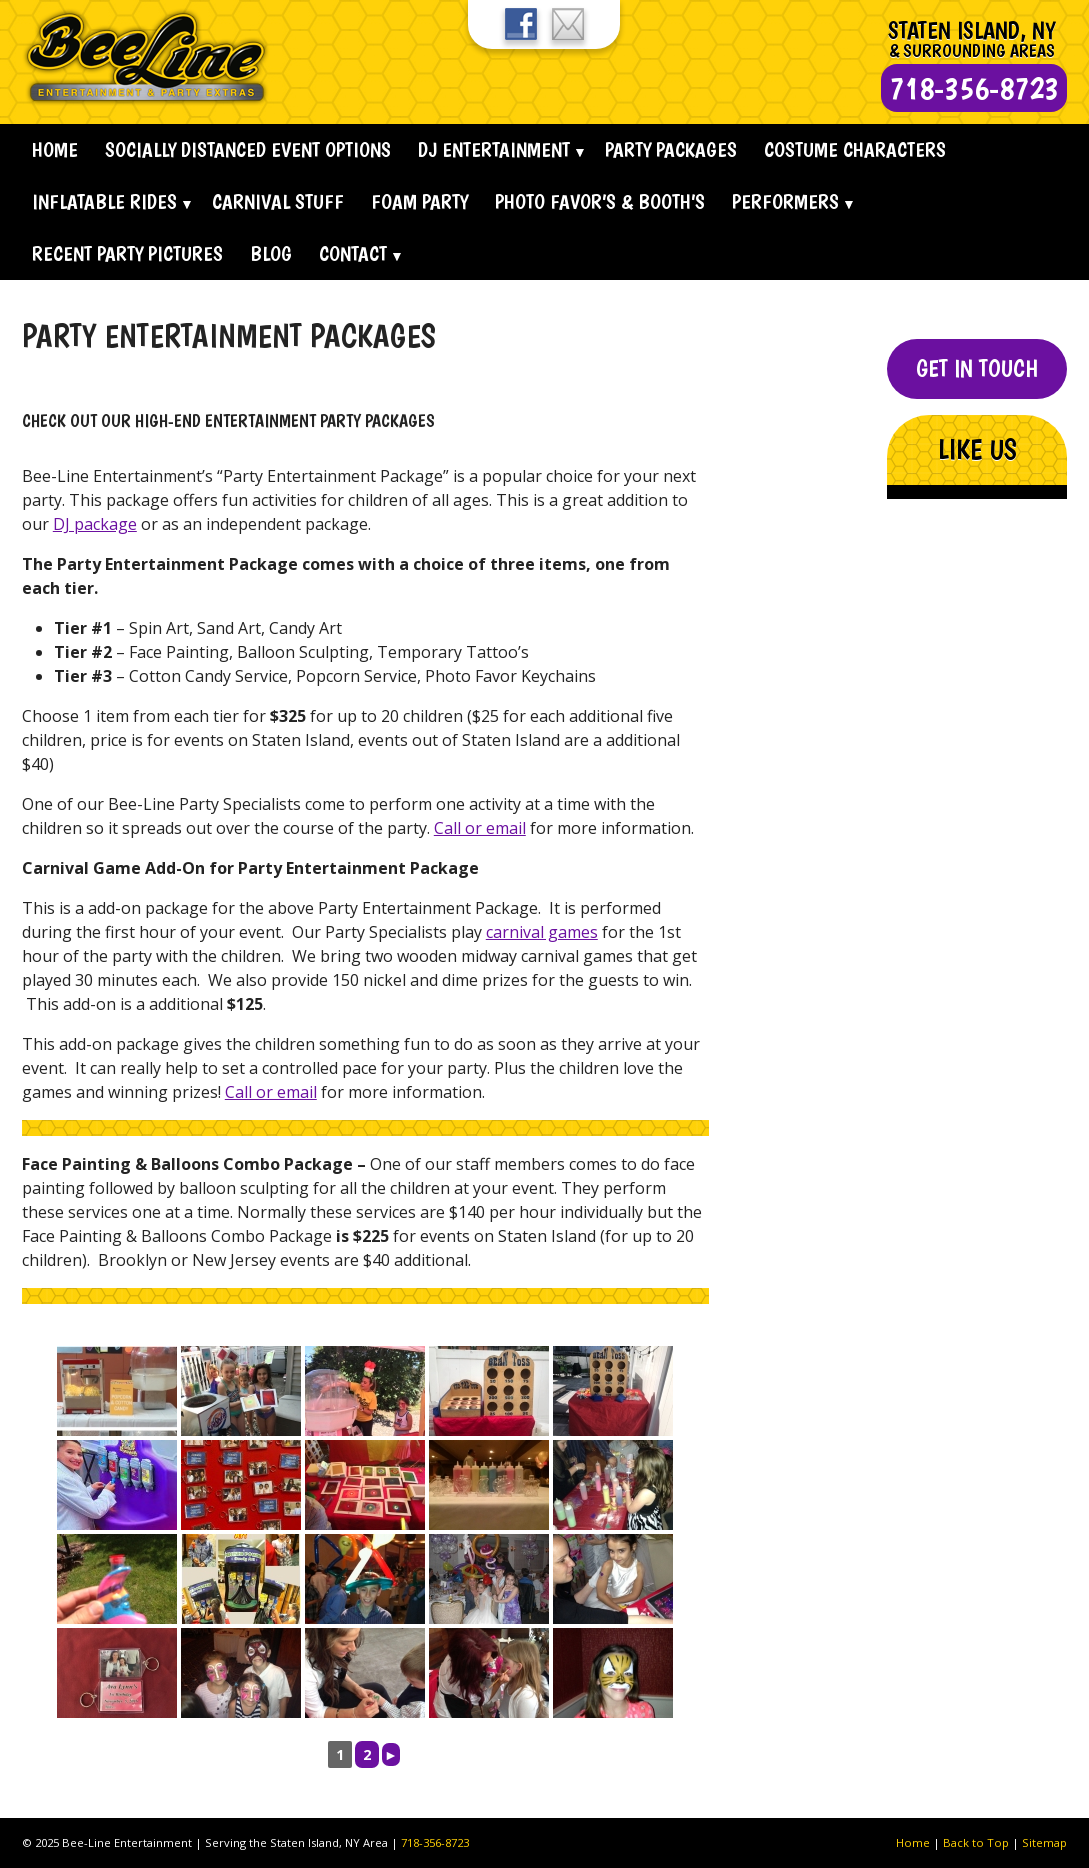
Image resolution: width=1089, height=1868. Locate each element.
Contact (353, 253)
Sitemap (1044, 1842)
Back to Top (976, 1842)
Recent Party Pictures (127, 253)
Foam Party (419, 201)
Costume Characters (855, 149)
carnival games (542, 932)
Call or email (480, 828)
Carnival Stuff (278, 201)
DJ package (95, 524)
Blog (271, 253)
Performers (785, 201)
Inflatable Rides (104, 201)
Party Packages (671, 149)
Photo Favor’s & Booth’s (600, 201)
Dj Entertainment (494, 149)
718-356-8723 (435, 1842)
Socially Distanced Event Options (248, 149)
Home (55, 149)
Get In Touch (977, 368)
